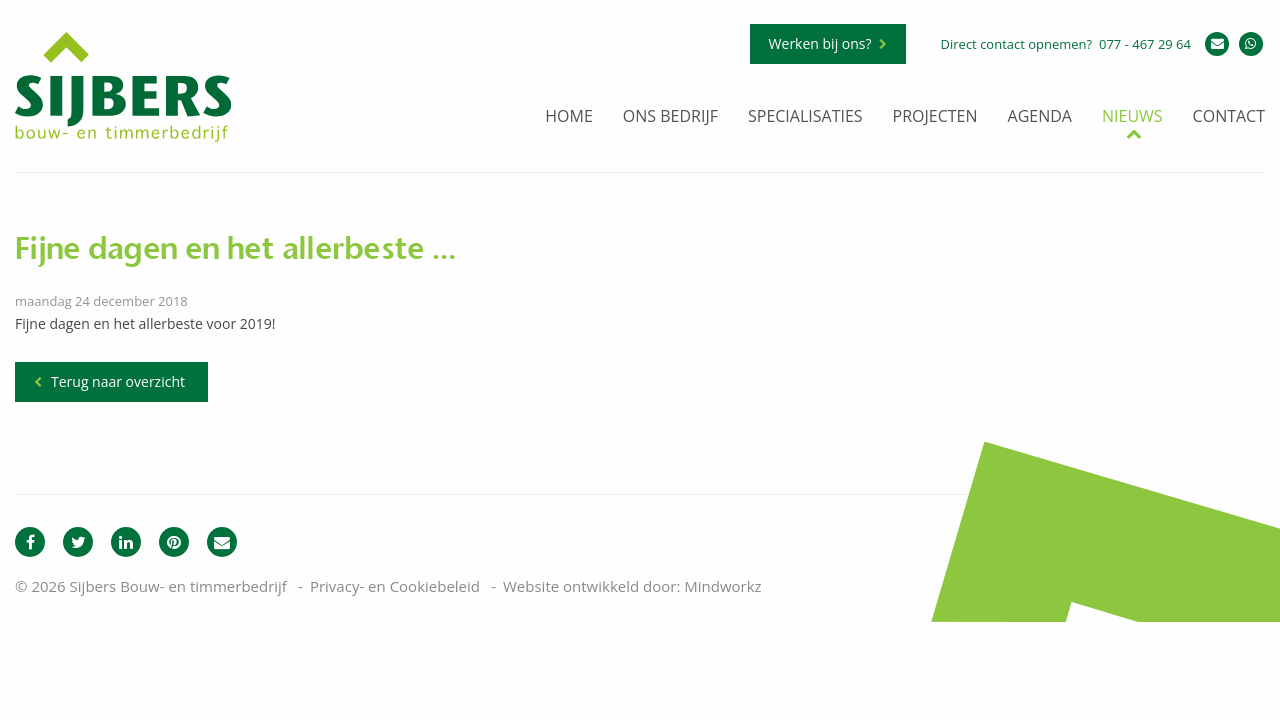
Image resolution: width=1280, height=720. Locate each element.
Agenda (1040, 117)
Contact (1229, 117)
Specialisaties (805, 117)
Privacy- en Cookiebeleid (395, 586)
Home (569, 117)
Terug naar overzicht (118, 381)
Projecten (935, 117)
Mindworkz (722, 586)
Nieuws (1132, 117)
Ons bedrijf (670, 117)
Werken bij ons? (820, 43)
